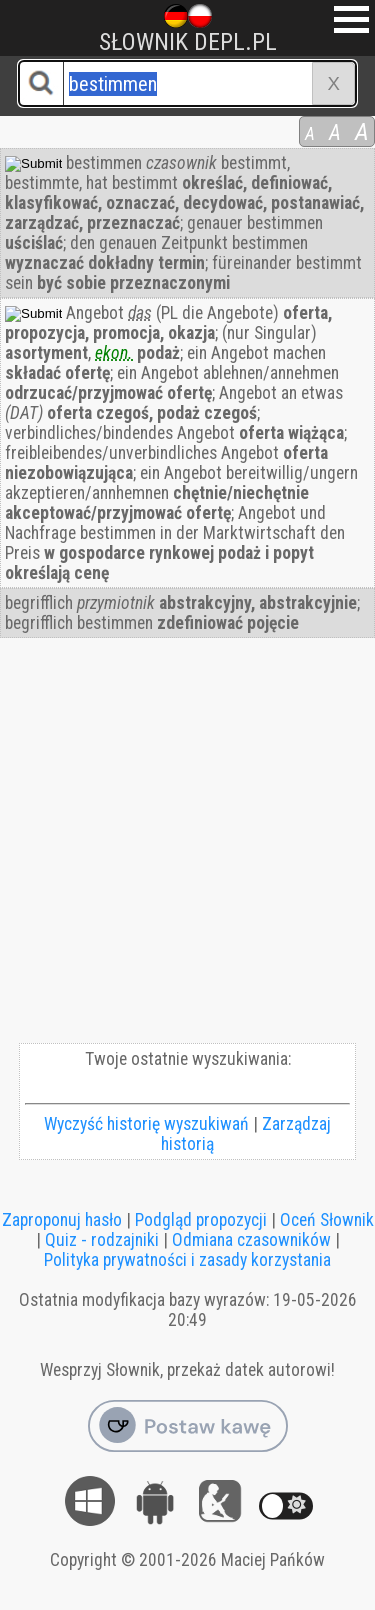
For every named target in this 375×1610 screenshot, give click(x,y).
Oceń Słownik (327, 1220)
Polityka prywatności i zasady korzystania (187, 1260)
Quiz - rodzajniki (102, 1240)
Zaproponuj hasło (62, 1220)
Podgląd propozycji (201, 1220)
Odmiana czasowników (251, 1240)
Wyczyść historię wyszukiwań (146, 1124)
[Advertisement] (187, 845)
